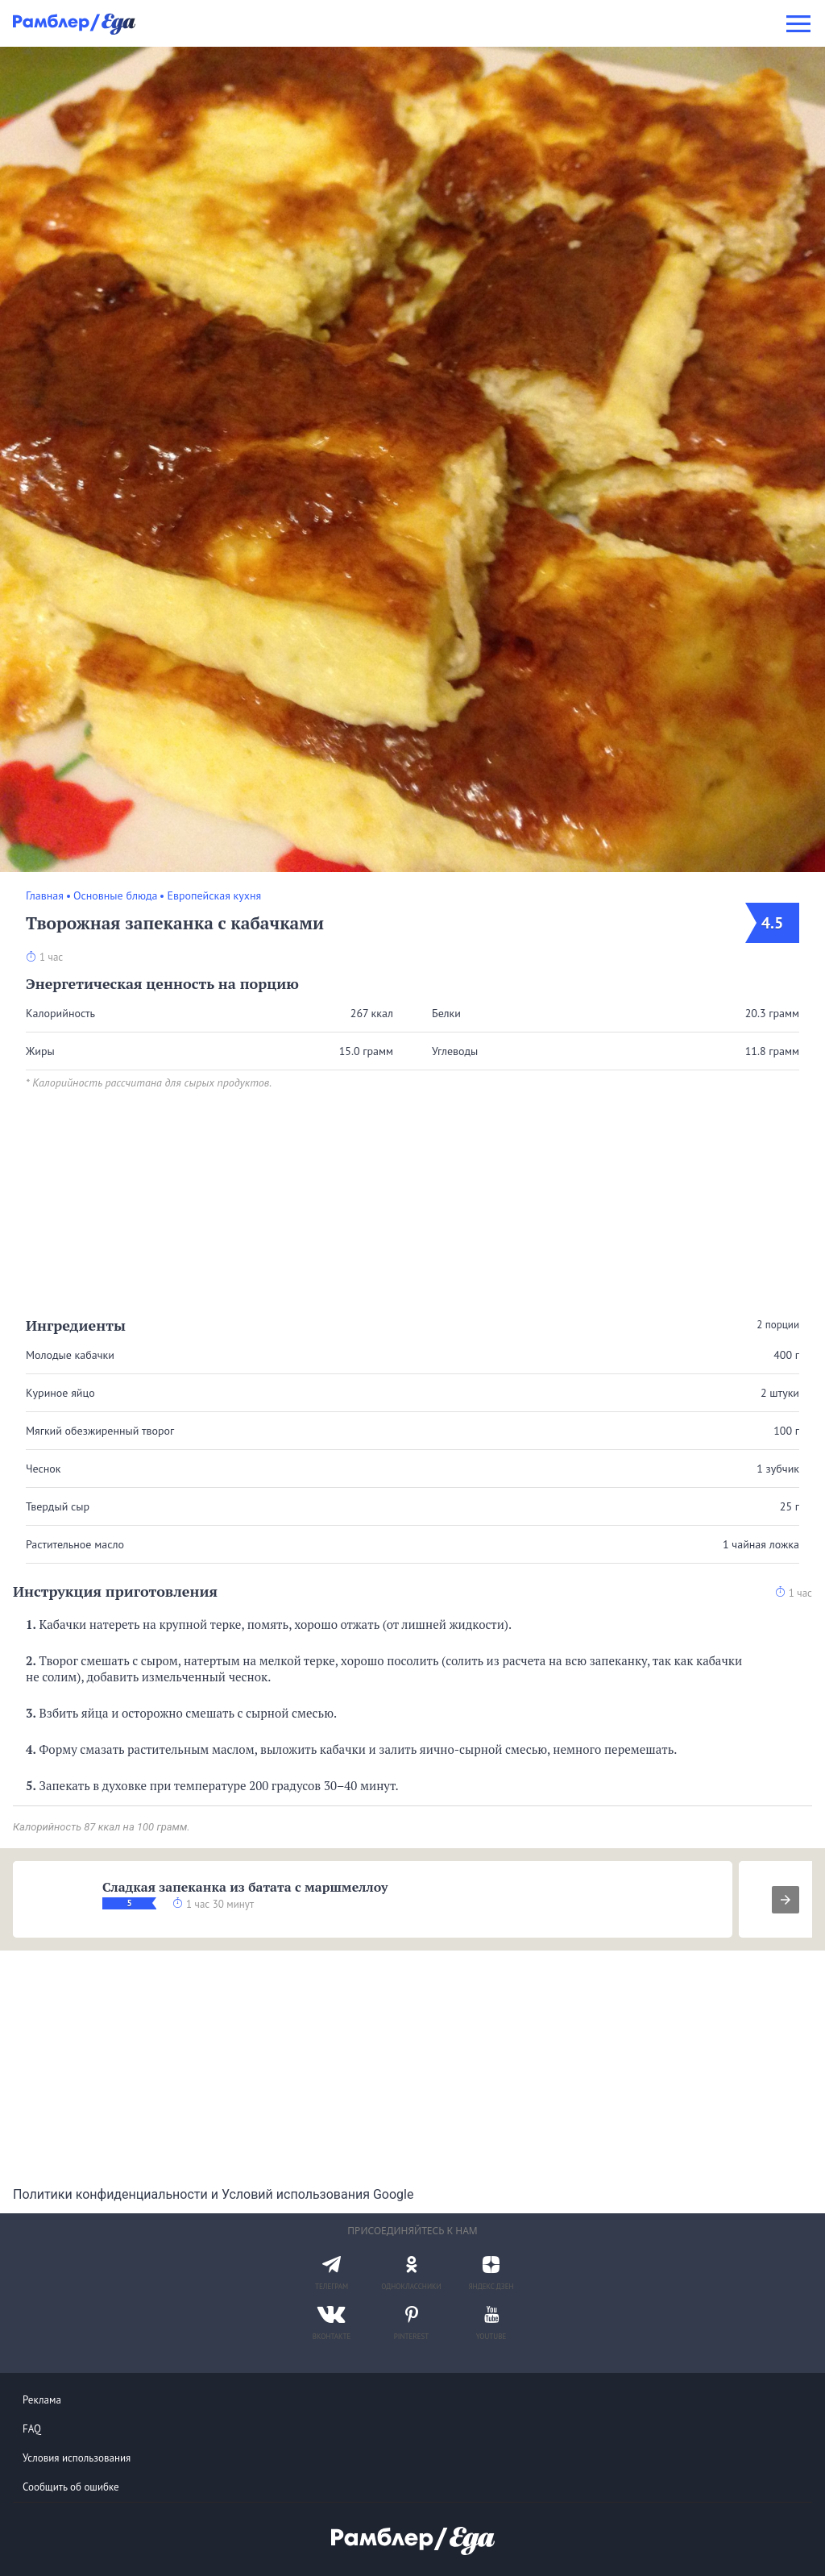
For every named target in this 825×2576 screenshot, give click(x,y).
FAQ (32, 2429)
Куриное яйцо (60, 1392)
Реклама (42, 2400)
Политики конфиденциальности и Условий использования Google (213, 2194)
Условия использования (77, 2458)
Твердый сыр (57, 1506)
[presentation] (785, 1899)
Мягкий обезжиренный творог (100, 1430)
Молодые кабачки (70, 1355)
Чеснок (43, 1468)
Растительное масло (75, 1544)
